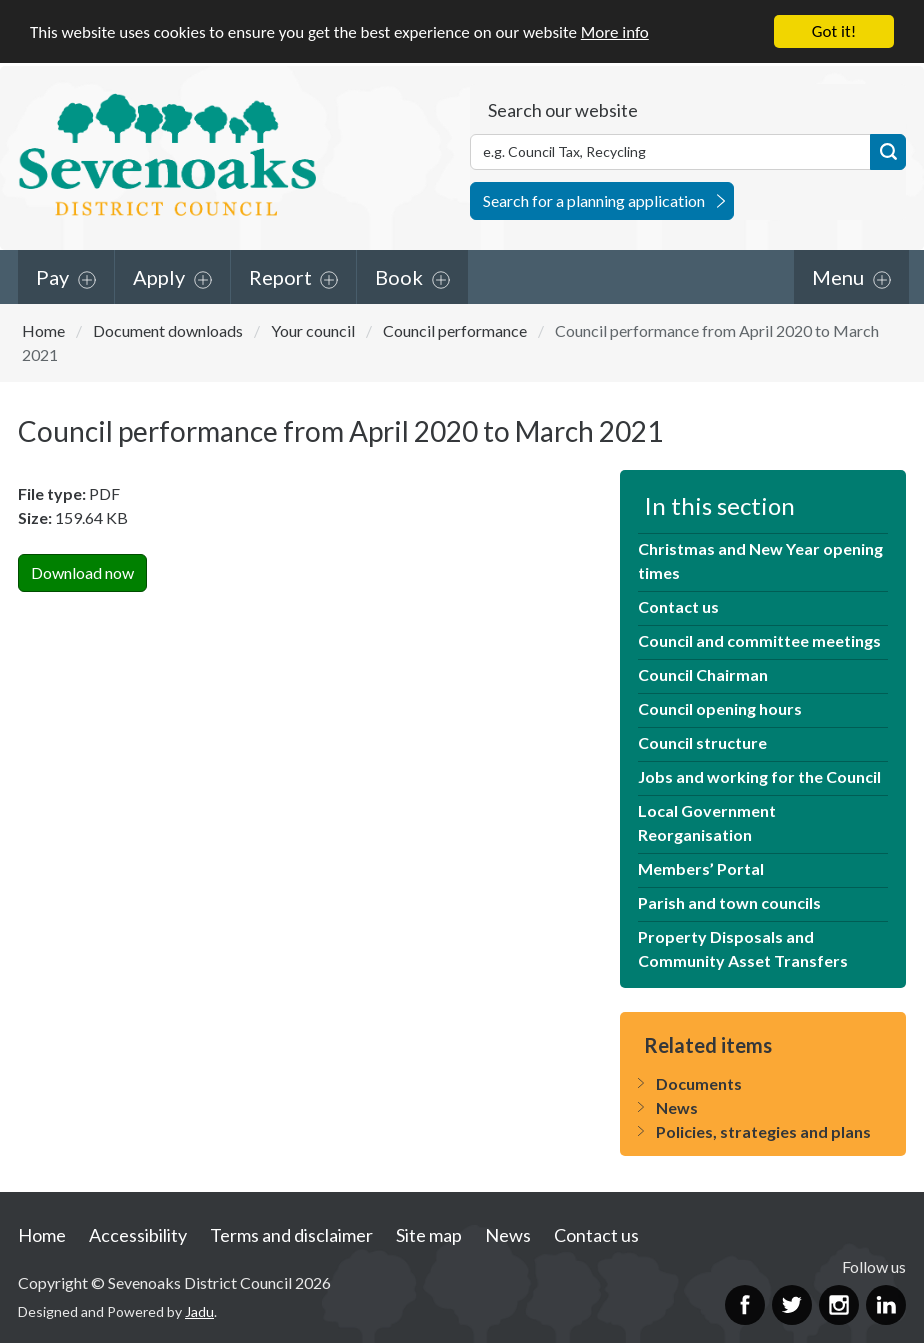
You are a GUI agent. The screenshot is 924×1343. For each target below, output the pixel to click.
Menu (838, 276)
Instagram (839, 1304)
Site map (429, 1235)
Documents (699, 1083)
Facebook (745, 1304)
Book (399, 276)
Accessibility (138, 1235)
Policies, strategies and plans (763, 1131)
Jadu (199, 1311)
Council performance (455, 329)
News (677, 1107)
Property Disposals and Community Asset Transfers (743, 948)
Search (888, 151)
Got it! (834, 31)
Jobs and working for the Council (759, 776)
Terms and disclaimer (291, 1235)
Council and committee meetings (759, 640)
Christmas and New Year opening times (760, 560)
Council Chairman (703, 674)
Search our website (563, 109)
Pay (52, 276)
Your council (313, 329)
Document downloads (168, 329)
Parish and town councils (729, 902)
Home (43, 329)
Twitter (792, 1304)
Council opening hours (720, 708)
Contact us (678, 606)
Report (280, 276)
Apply (159, 276)
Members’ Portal (701, 868)
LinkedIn (886, 1304)
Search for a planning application (594, 199)
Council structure (702, 742)
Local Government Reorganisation (707, 822)
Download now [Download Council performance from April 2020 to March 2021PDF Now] (82, 572)
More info (615, 31)
